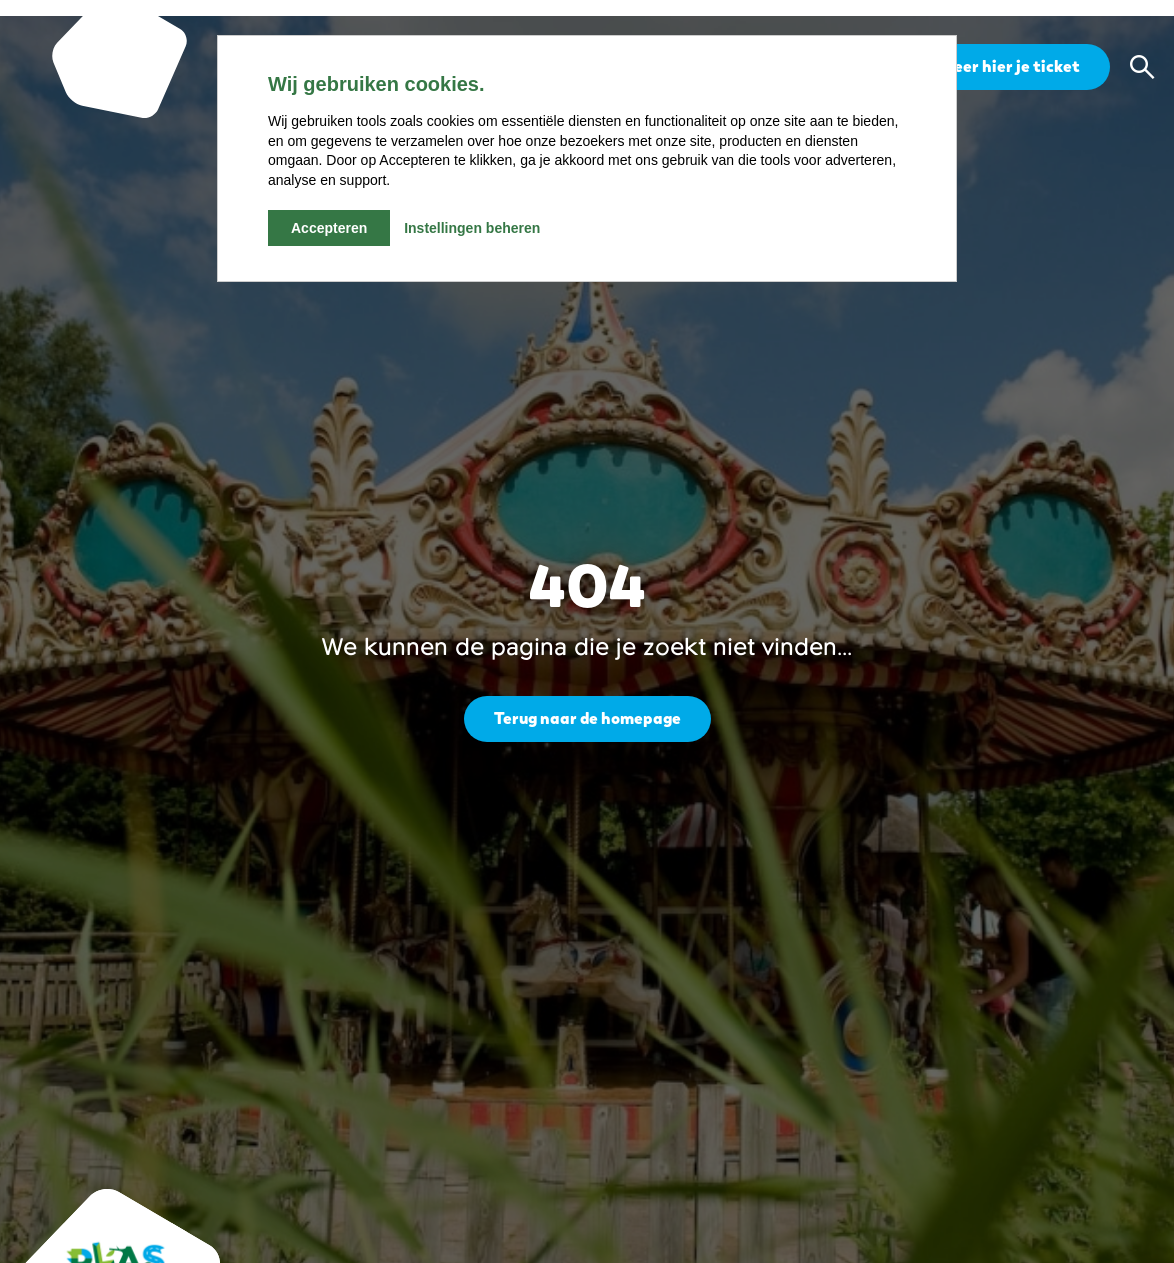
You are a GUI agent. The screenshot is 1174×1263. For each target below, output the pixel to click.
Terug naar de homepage (587, 718)
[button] (1142, 67)
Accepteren (329, 228)
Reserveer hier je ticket (991, 66)
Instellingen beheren (472, 228)
